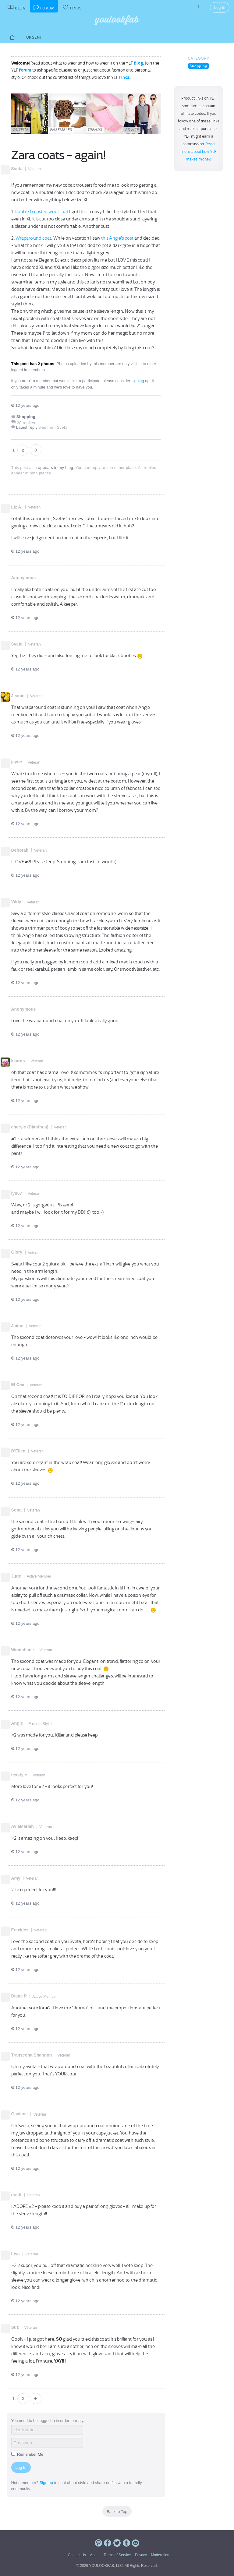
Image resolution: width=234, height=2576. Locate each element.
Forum (25, 70)
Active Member (39, 1576)
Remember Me (27, 2454)
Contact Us (77, 2555)
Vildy (16, 901)
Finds (124, 77)
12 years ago (25, 405)
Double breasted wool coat (42, 211)
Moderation (160, 2555)
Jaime (17, 1325)
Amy (15, 1878)
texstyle (19, 1774)
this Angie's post (117, 238)
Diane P (19, 1996)
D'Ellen (18, 1450)
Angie (17, 1723)
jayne (16, 761)
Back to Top (117, 2511)
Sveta (17, 168)
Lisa (15, 2253)
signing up (140, 380)
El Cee (17, 1384)
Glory (17, 1252)
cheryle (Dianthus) (29, 1126)
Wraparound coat (33, 238)
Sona (16, 1510)
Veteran (34, 169)
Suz (15, 2327)
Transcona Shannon (31, 2055)
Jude (16, 1576)
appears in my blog (55, 467)
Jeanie (18, 695)
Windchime (22, 1649)
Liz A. (17, 507)
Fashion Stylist (40, 1724)
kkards (18, 1060)
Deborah (20, 850)
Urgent (34, 37)
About (94, 2555)
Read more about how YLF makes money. (198, 152)
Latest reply (27, 427)
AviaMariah (22, 1826)
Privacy (141, 2555)
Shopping (198, 66)
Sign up (46, 2482)
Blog (138, 63)
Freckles (20, 1929)
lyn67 (16, 1193)
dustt (16, 2194)
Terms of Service (117, 2555)
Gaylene (19, 2113)
